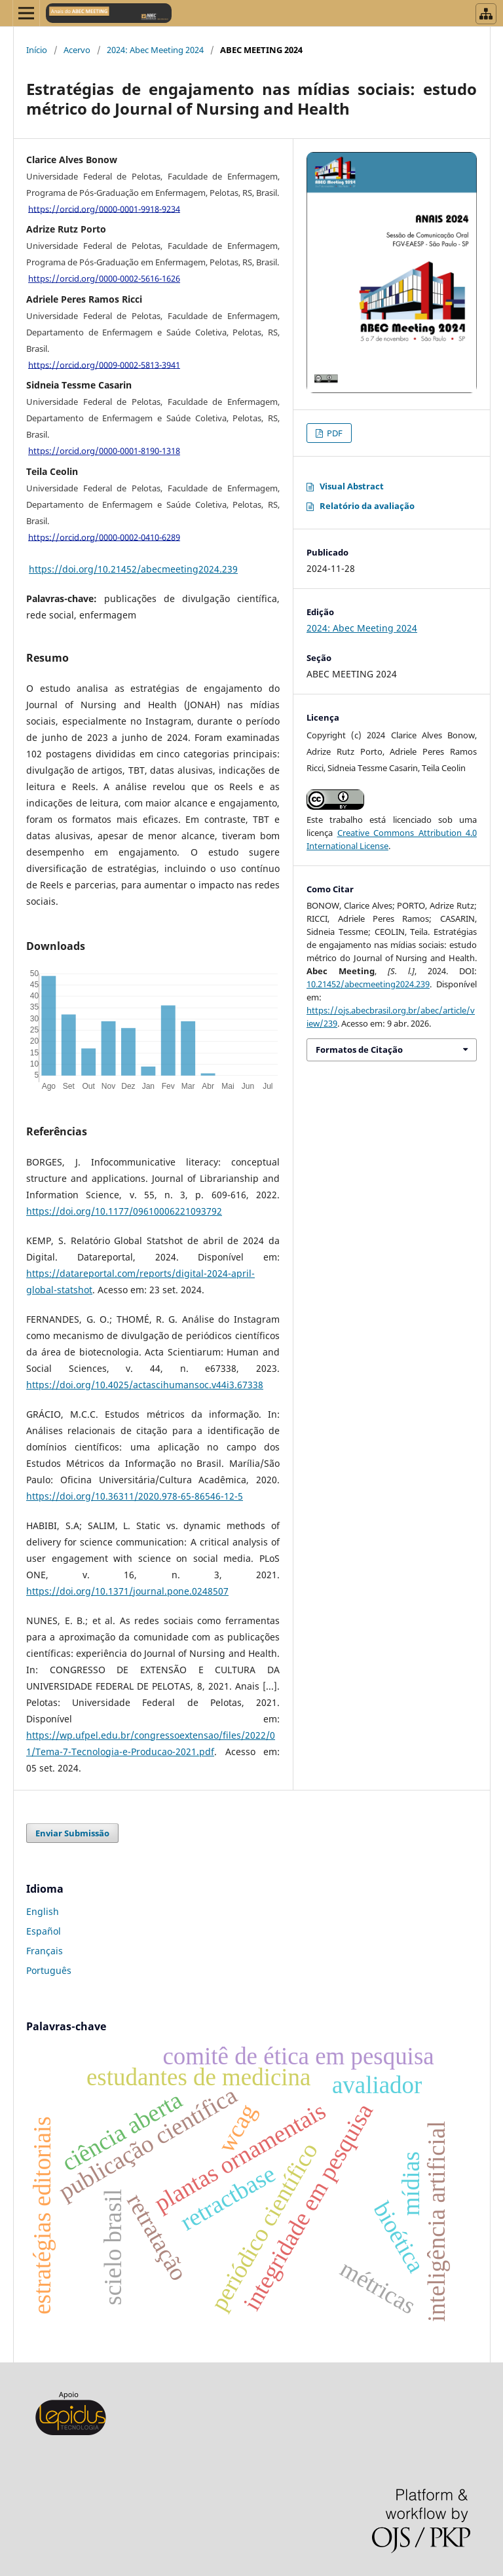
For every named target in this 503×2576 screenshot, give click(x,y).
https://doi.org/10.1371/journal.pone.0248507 (127, 1591)
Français (44, 1950)
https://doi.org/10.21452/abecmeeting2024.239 (133, 569)
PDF (334, 433)
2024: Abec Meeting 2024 (155, 50)
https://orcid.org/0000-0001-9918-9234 (104, 208)
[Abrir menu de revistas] (485, 13)
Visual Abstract (352, 486)
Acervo (77, 50)
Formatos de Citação (359, 1049)
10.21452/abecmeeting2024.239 (368, 984)
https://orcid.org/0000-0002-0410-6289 (104, 536)
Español (43, 1931)
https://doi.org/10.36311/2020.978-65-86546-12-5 (134, 1496)
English (42, 1911)
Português (48, 1970)
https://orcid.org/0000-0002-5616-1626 (104, 278)
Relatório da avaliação (367, 506)
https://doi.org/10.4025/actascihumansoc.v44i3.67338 (144, 1384)
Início (36, 50)
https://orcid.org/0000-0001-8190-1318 (104, 451)
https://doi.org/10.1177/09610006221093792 (124, 1211)
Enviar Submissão (72, 1833)
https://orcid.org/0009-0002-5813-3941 (104, 364)
